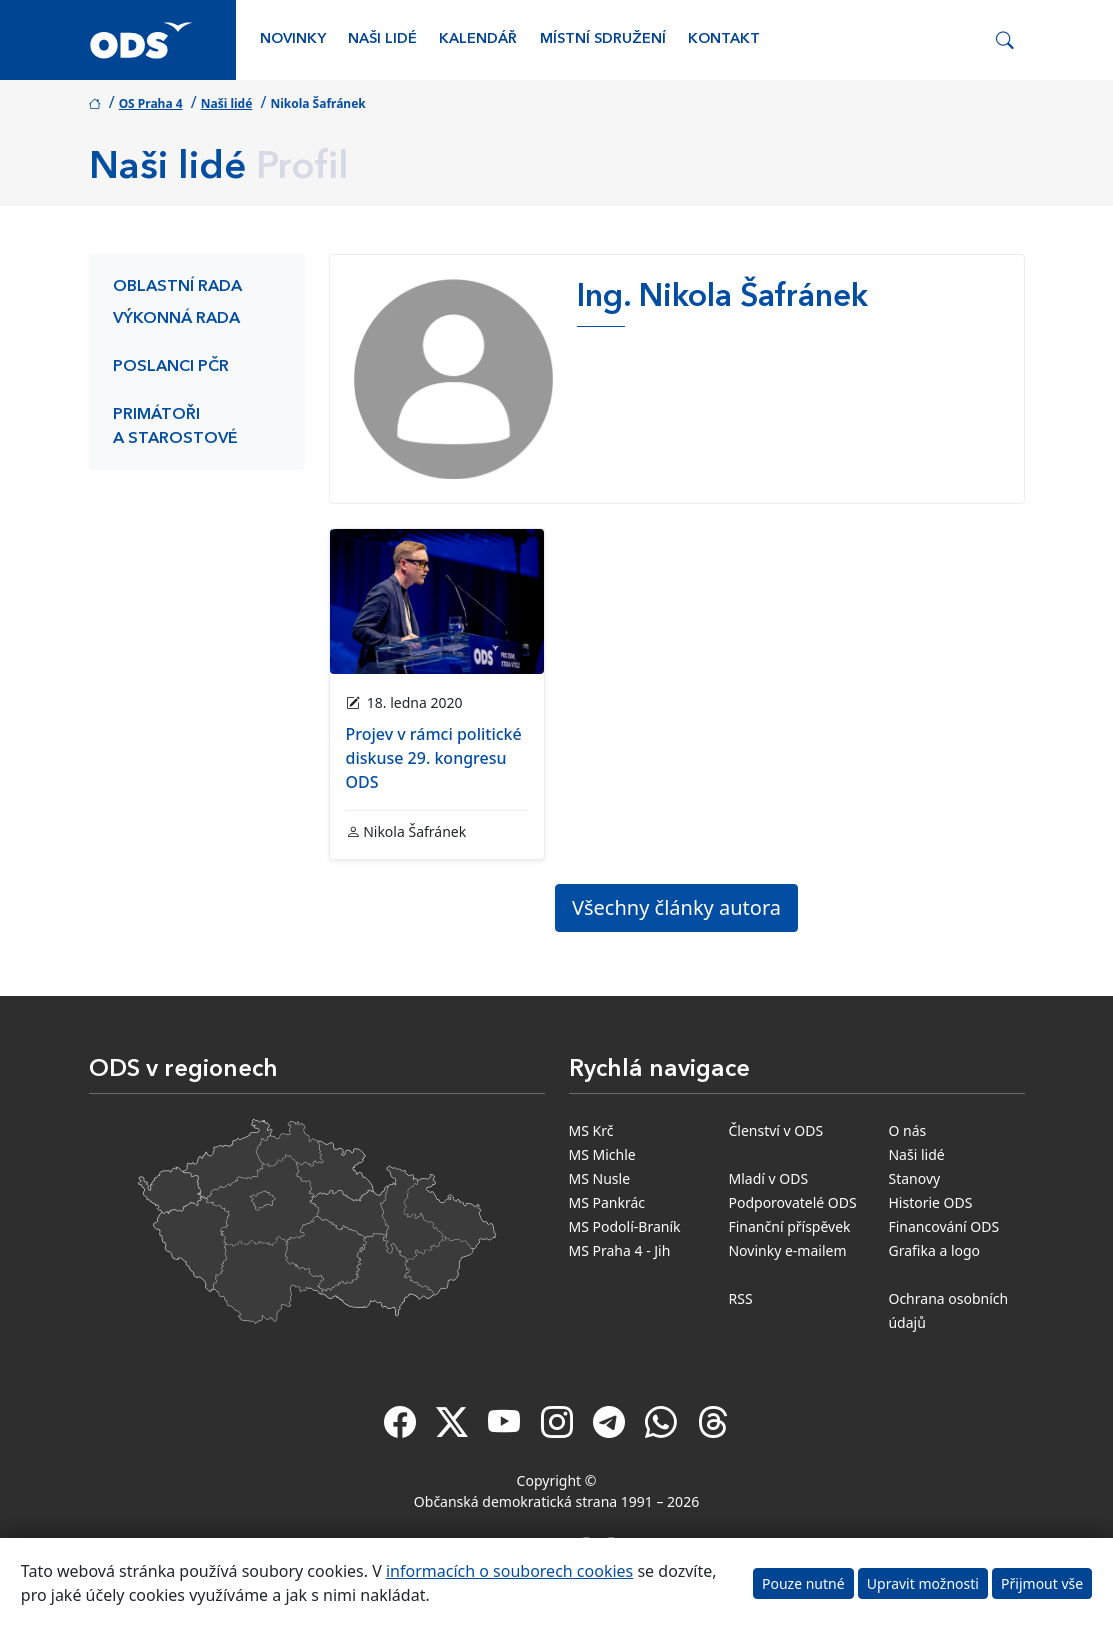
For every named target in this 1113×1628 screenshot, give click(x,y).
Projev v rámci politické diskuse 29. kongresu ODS (434, 758)
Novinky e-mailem (787, 1250)
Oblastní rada (177, 287)
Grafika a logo (934, 1250)
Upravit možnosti (923, 1583)
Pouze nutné (803, 1583)
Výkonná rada (176, 319)
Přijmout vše (1042, 1583)
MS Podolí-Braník (625, 1226)
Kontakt (724, 39)
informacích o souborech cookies (509, 1571)
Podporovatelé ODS (792, 1202)
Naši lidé (382, 39)
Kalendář (478, 39)
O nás (907, 1130)
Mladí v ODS (768, 1178)
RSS (740, 1298)
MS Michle (602, 1154)
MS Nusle (600, 1178)
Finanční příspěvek (789, 1226)
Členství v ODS (775, 1130)
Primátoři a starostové (175, 427)
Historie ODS (930, 1202)
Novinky (293, 39)
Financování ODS (943, 1226)
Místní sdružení (603, 39)
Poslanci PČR (171, 367)
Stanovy (914, 1178)
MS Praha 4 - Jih (620, 1250)
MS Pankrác (607, 1202)
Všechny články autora (676, 907)
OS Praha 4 (151, 103)
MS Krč (591, 1130)
